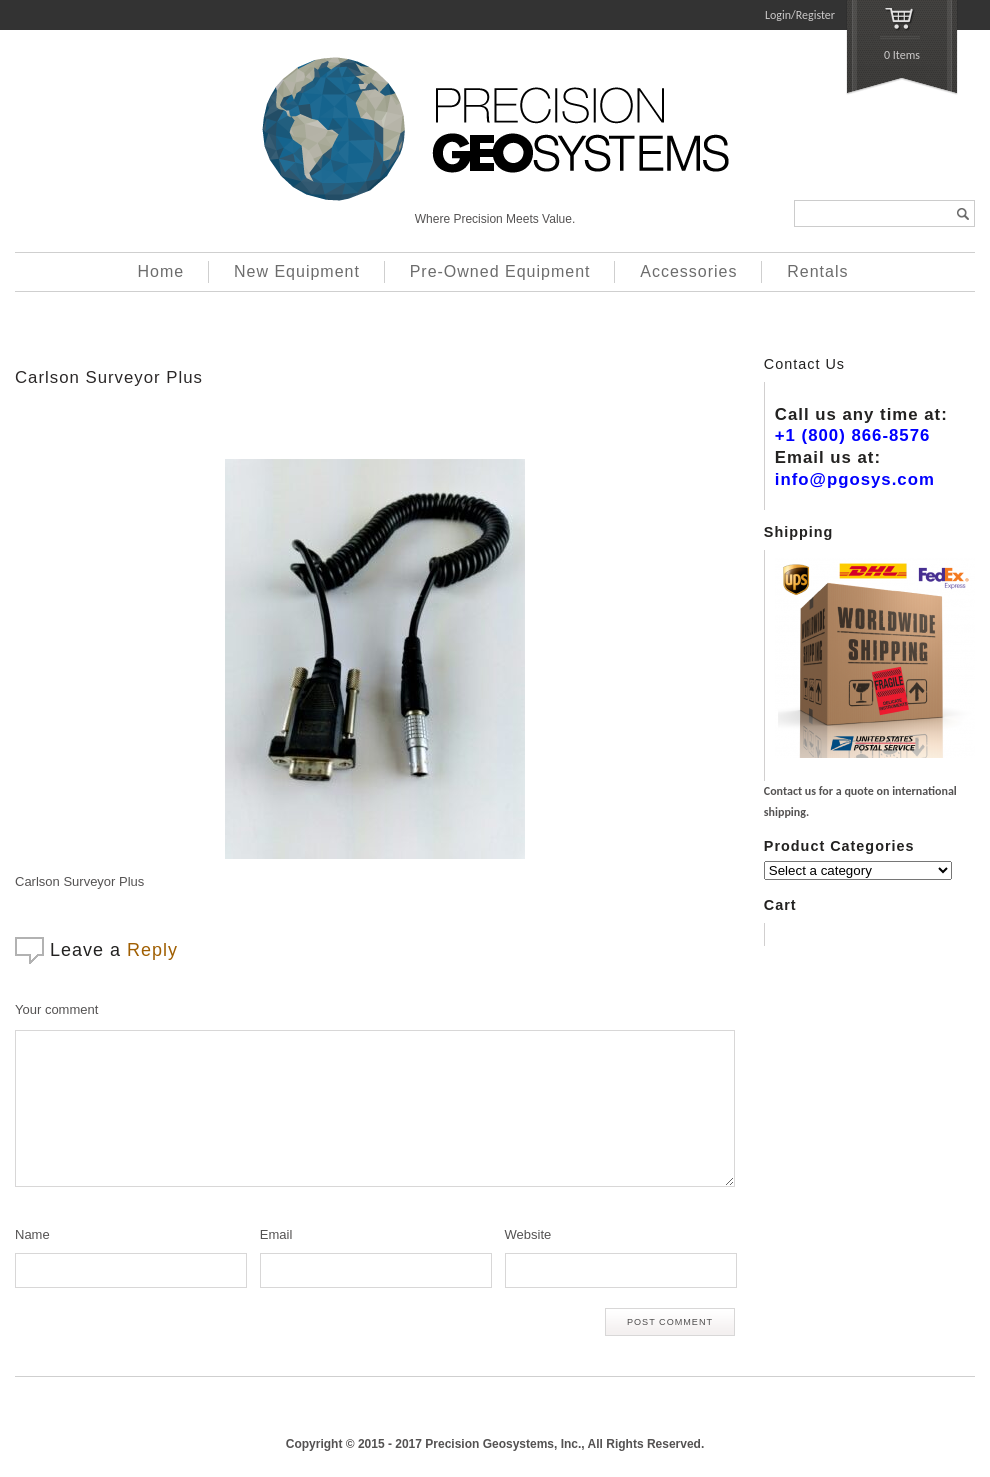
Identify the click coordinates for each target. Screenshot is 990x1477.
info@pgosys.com (855, 479)
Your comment (56, 1009)
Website (528, 1234)
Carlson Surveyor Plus (109, 377)
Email (276, 1234)
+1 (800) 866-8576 (853, 435)
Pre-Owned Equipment (500, 271)
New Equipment (297, 271)
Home (161, 271)
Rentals (817, 271)
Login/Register (800, 15)
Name (32, 1234)
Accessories (688, 271)
